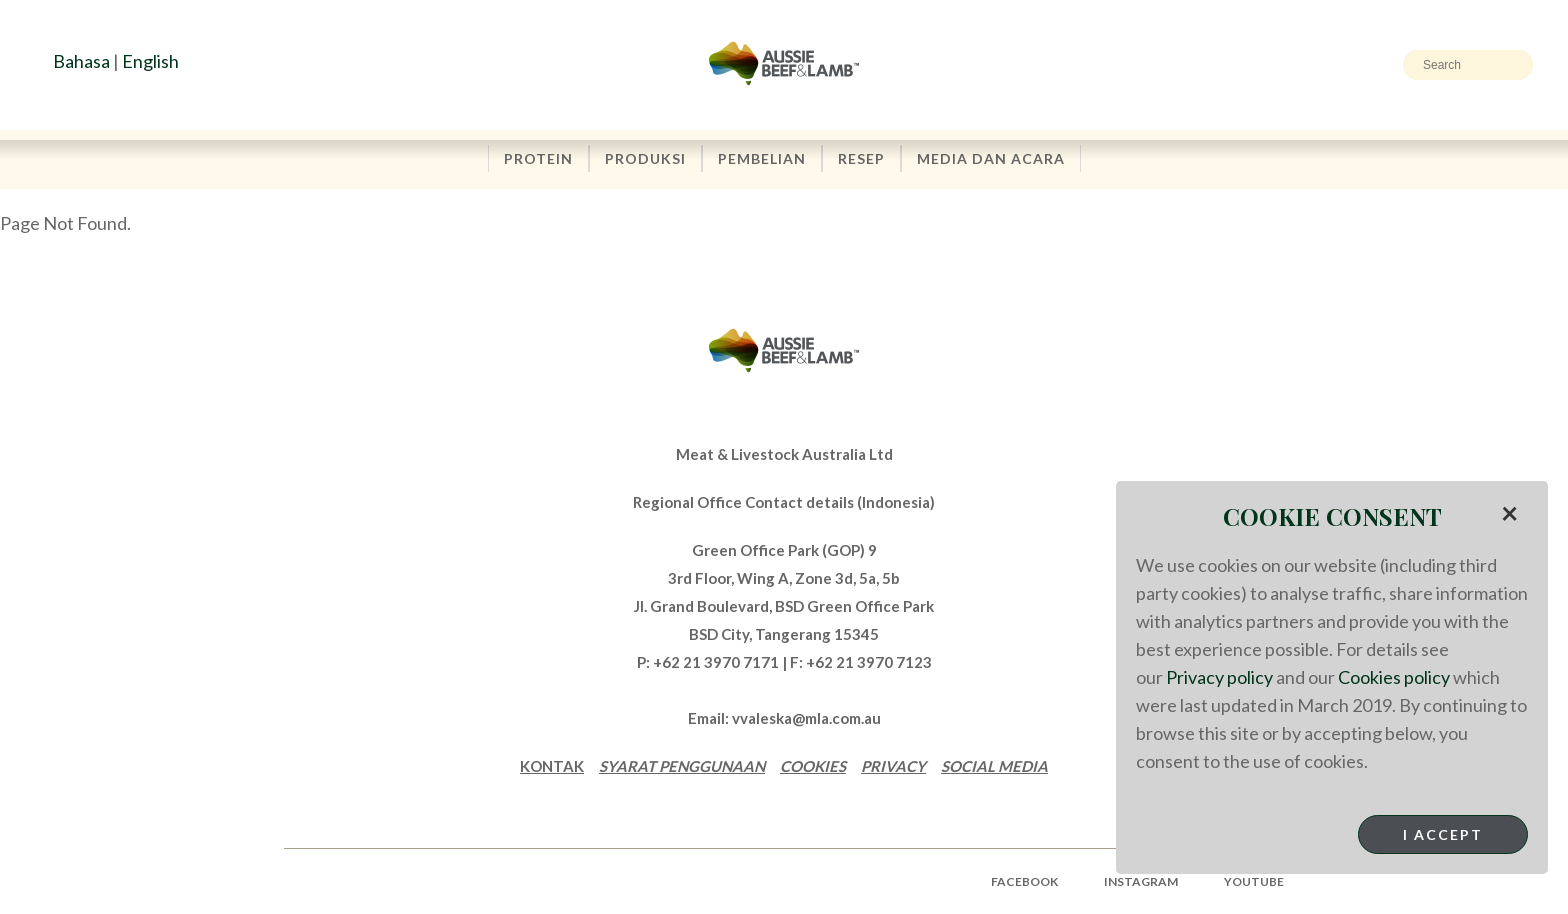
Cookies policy (1394, 677)
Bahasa (81, 61)
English (150, 61)
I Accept (1443, 834)
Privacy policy (1219, 677)
